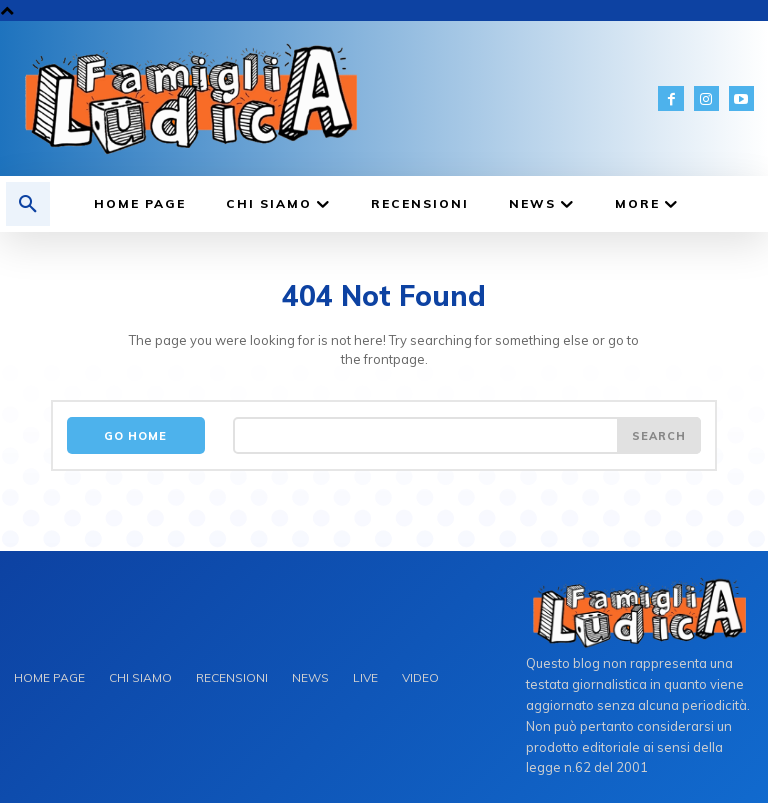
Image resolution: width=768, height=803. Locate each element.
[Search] (659, 435)
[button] (28, 204)
